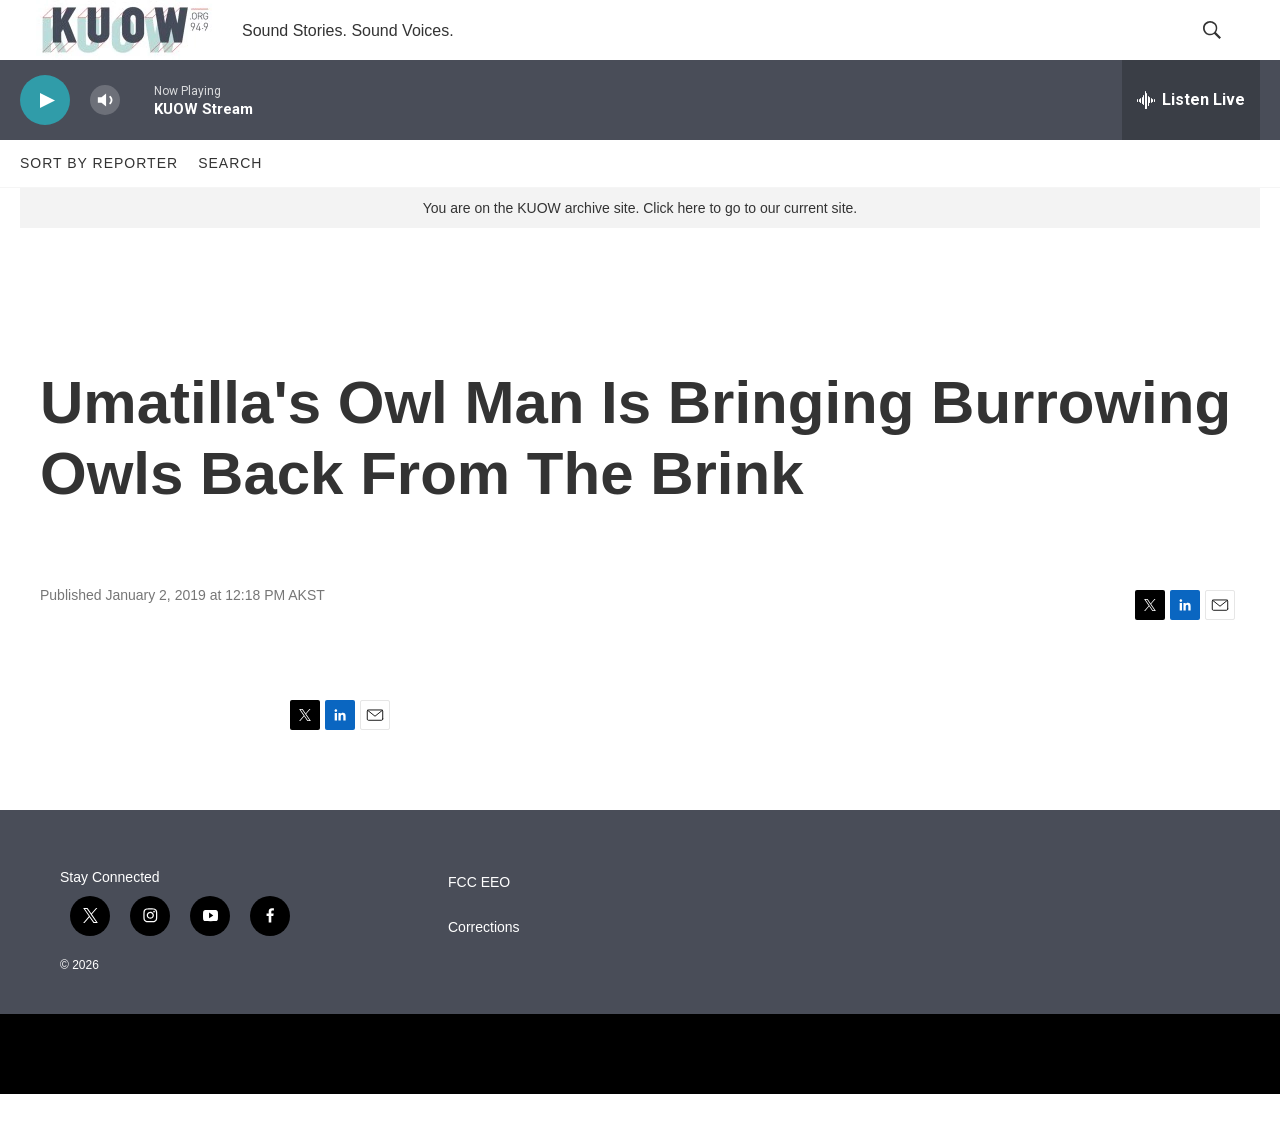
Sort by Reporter (99, 208)
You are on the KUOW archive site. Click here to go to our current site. (640, 253)
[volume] (105, 145)
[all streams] (1191, 145)
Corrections (484, 972)
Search (230, 208)
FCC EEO (479, 927)
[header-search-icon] (1228, 53)
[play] (45, 145)
